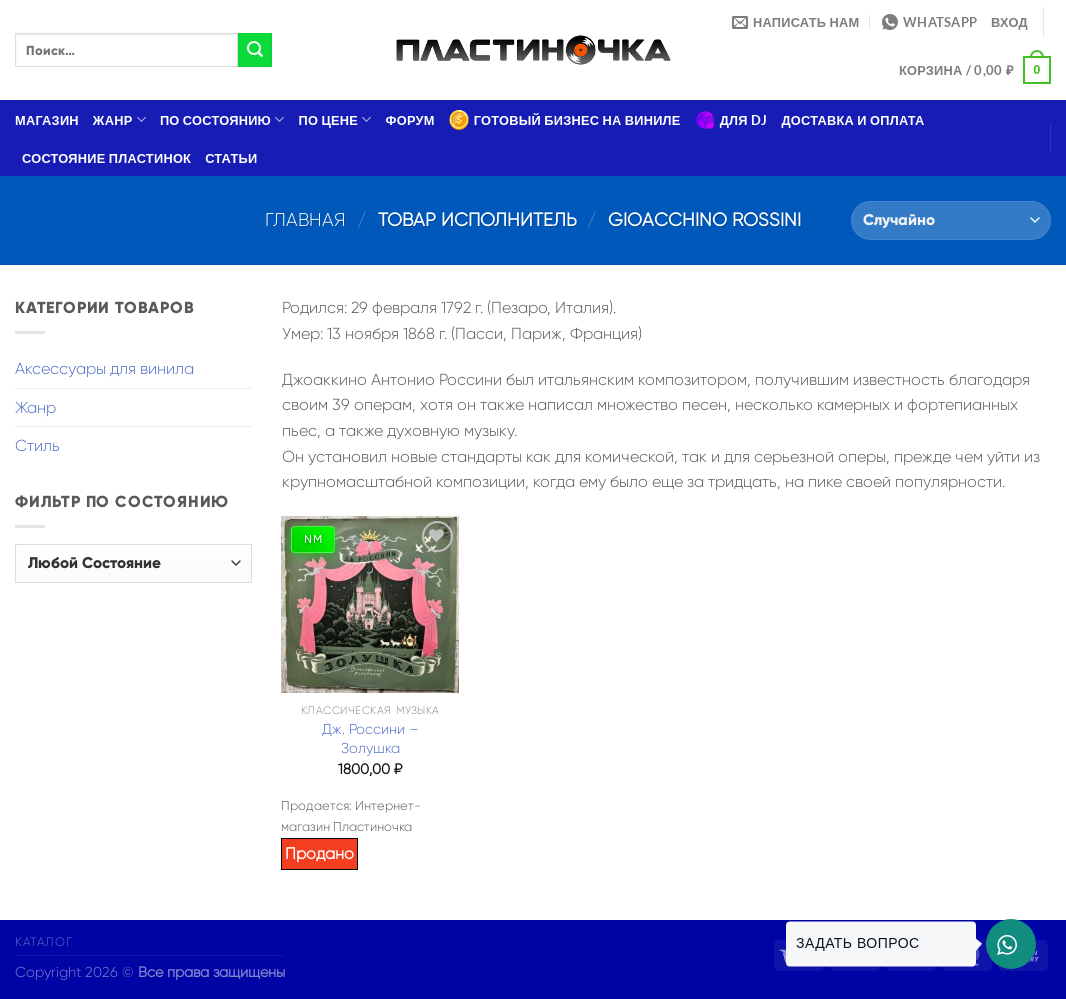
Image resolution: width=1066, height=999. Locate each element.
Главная (305, 219)
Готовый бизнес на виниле (565, 120)
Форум (410, 120)
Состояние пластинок (106, 158)
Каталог (43, 942)
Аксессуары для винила (104, 368)
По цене (335, 119)
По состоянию (222, 119)
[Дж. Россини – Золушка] (370, 605)
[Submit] (255, 50)
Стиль (37, 445)
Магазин (47, 120)
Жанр (119, 119)
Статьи (231, 158)
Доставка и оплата (852, 120)
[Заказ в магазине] (951, 220)
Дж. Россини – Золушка (370, 738)
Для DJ (731, 120)
